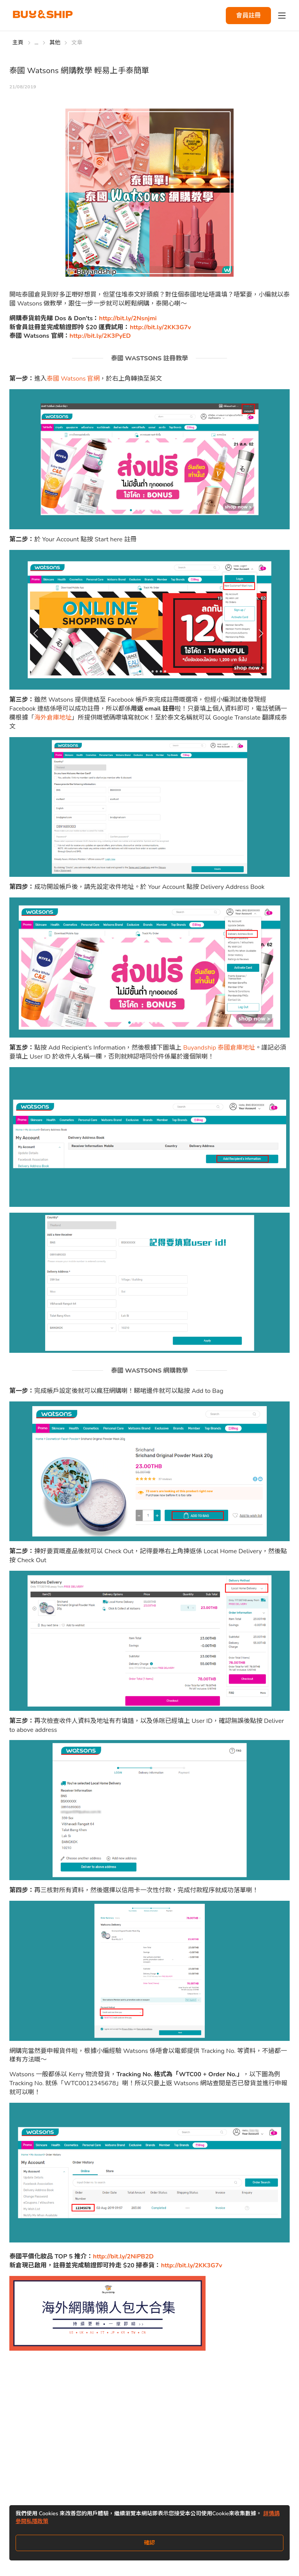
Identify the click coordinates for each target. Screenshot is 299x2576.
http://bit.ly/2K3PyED (100, 336)
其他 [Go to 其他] (55, 42)
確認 (149, 2542)
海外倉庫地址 (53, 717)
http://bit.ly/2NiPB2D (123, 2256)
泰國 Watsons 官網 (73, 378)
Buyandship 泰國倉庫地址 (219, 1047)
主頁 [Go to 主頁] (18, 42)
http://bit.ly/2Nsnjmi (128, 318)
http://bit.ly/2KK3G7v (160, 327)
